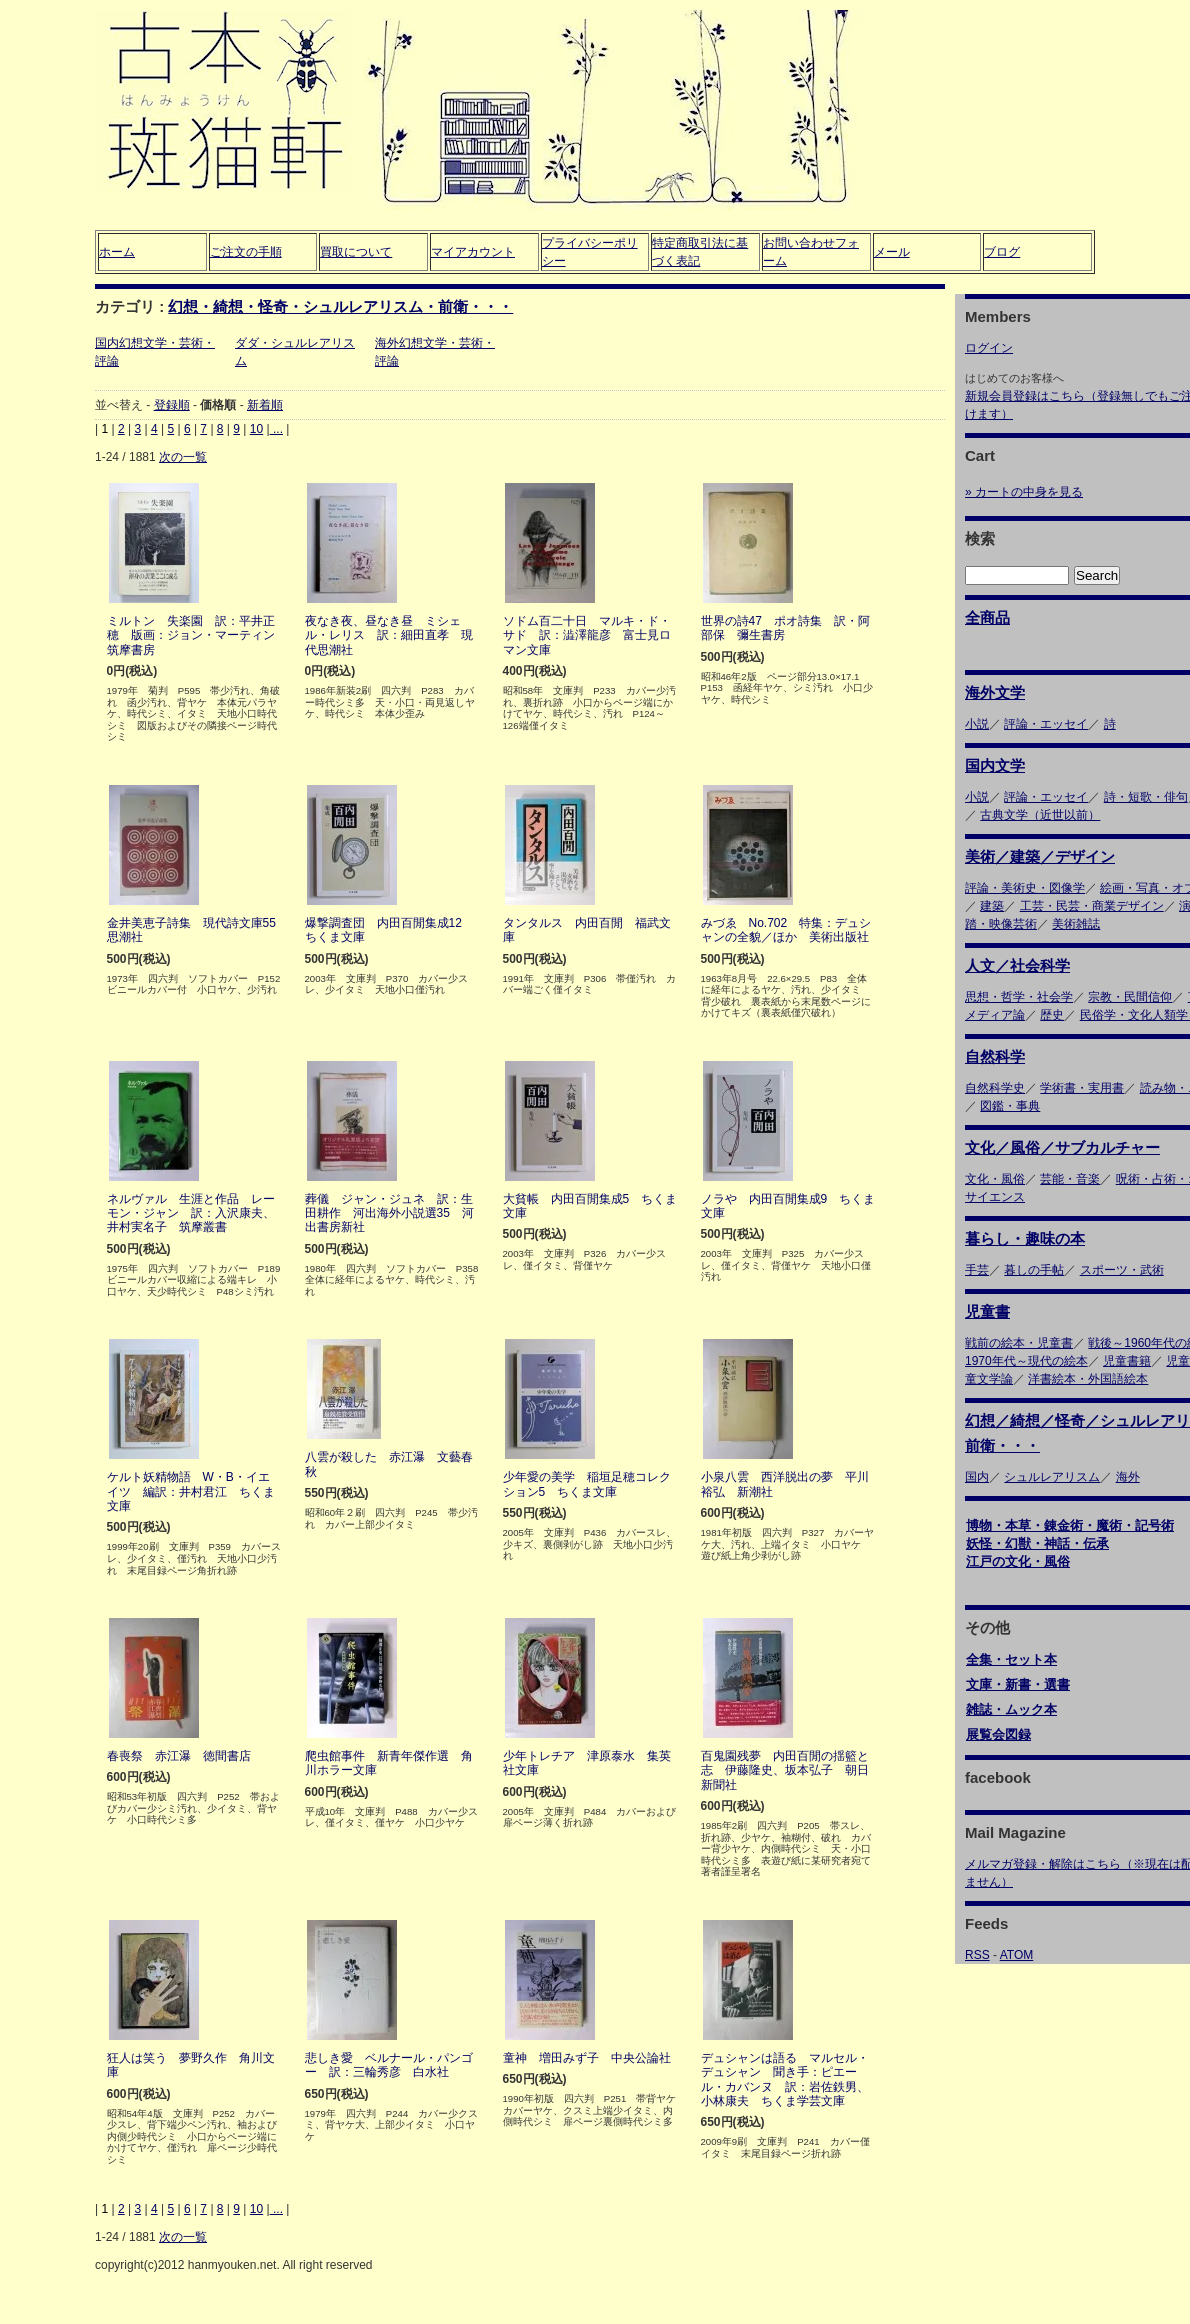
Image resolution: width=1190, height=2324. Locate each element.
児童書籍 (1127, 1361)
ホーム (117, 252)
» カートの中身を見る (1024, 492)
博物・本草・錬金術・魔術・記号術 (1070, 1525)
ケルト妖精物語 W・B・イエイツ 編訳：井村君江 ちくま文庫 (191, 1491)
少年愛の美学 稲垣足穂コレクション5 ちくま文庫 (587, 1484)
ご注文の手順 (246, 252)
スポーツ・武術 (1122, 1270)
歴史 (1052, 1015)
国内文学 (995, 765)
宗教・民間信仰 (1130, 997)
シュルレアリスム (1052, 1477)
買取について (356, 252)
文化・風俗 (995, 1179)
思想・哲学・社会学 (1019, 997)
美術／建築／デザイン (1040, 856)
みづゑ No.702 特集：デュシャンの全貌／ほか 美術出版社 (786, 930)
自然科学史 (995, 1088)
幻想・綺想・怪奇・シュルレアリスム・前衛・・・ (340, 306)
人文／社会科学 (1017, 965)
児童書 (987, 1311)
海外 (1128, 1477)
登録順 (172, 405)
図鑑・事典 (1010, 1106)
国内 (977, 1477)
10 (256, 429)
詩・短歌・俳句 (1146, 797)
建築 (992, 906)
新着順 (265, 405)
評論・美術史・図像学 (1025, 888)
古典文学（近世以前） (1040, 815)
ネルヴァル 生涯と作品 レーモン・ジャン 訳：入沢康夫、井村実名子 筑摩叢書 (191, 1213)
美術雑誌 (1076, 924)
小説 (977, 724)
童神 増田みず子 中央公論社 (587, 2058)
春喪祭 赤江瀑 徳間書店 (179, 1756)
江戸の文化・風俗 (1018, 1561)
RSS (977, 1955)
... (276, 429)
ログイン (989, 348)
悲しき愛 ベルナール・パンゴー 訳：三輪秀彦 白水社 (389, 2065)
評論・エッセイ (1046, 724)
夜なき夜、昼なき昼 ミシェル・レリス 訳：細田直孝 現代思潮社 (389, 635)
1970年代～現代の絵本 (1026, 1361)
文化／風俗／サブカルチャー (1062, 1147)
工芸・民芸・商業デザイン (1092, 906)
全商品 (987, 617)
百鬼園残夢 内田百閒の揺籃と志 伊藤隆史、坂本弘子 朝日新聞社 (785, 1770)
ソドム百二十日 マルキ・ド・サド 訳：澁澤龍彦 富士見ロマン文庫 (587, 635)
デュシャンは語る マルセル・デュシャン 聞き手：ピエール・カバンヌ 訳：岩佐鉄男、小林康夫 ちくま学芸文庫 (785, 2079)
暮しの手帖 (1034, 1270)
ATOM (1017, 1955)
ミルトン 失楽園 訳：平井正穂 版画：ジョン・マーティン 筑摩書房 (197, 635)
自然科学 (995, 1056)
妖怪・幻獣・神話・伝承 (1037, 1543)
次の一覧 (183, 457)
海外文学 (995, 692)
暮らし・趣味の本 (1025, 1238)
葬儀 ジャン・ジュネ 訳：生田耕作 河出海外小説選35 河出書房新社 (389, 1213)
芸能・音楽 (1070, 1179)
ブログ (1002, 252)
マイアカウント (473, 252)
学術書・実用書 (1082, 1088)
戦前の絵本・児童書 (1019, 1343)
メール (892, 252)
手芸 (977, 1270)
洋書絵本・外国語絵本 (1088, 1379)
